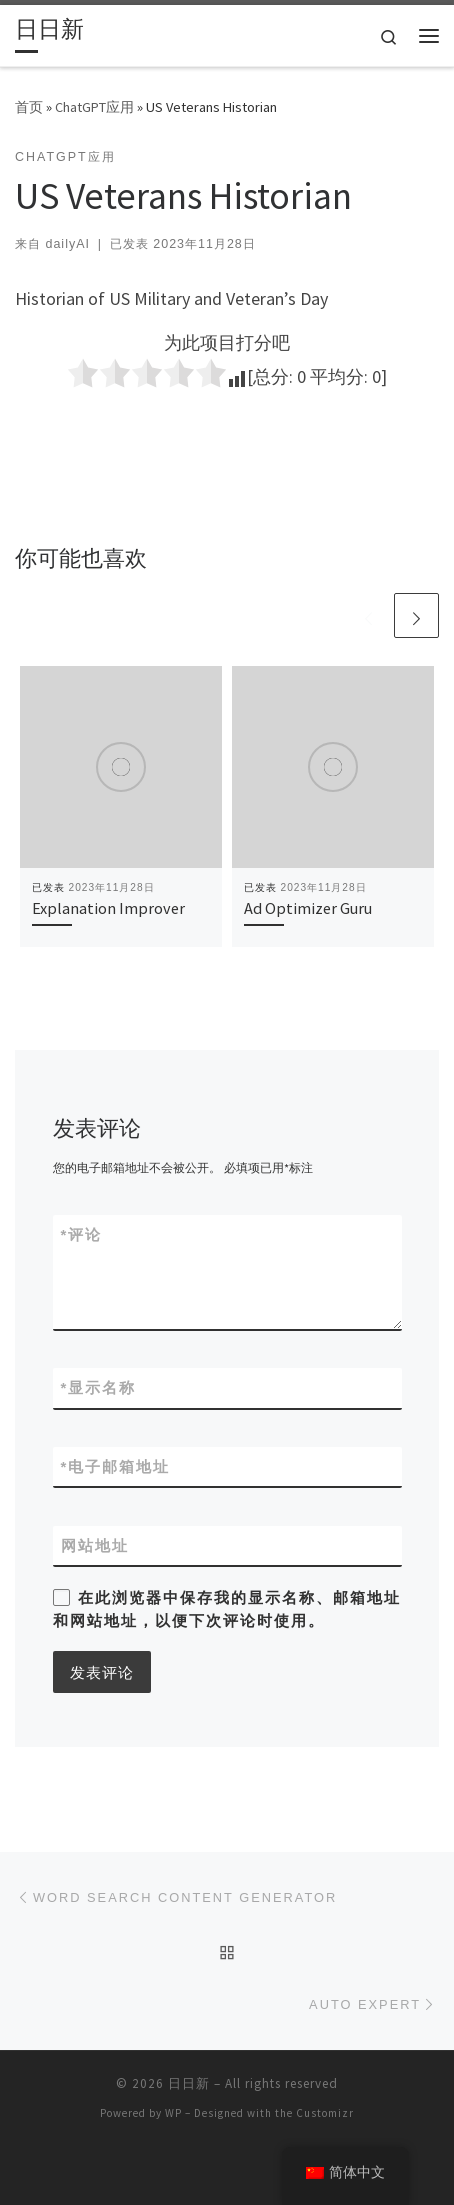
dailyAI (67, 244)
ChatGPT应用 (94, 107)
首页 (29, 107)
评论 (82, 1234)
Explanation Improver (108, 908)
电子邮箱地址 (116, 1466)
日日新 (189, 2083)
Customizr (325, 2113)
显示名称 (99, 1387)
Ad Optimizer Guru (308, 908)
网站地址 (95, 1545)
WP (173, 2113)
